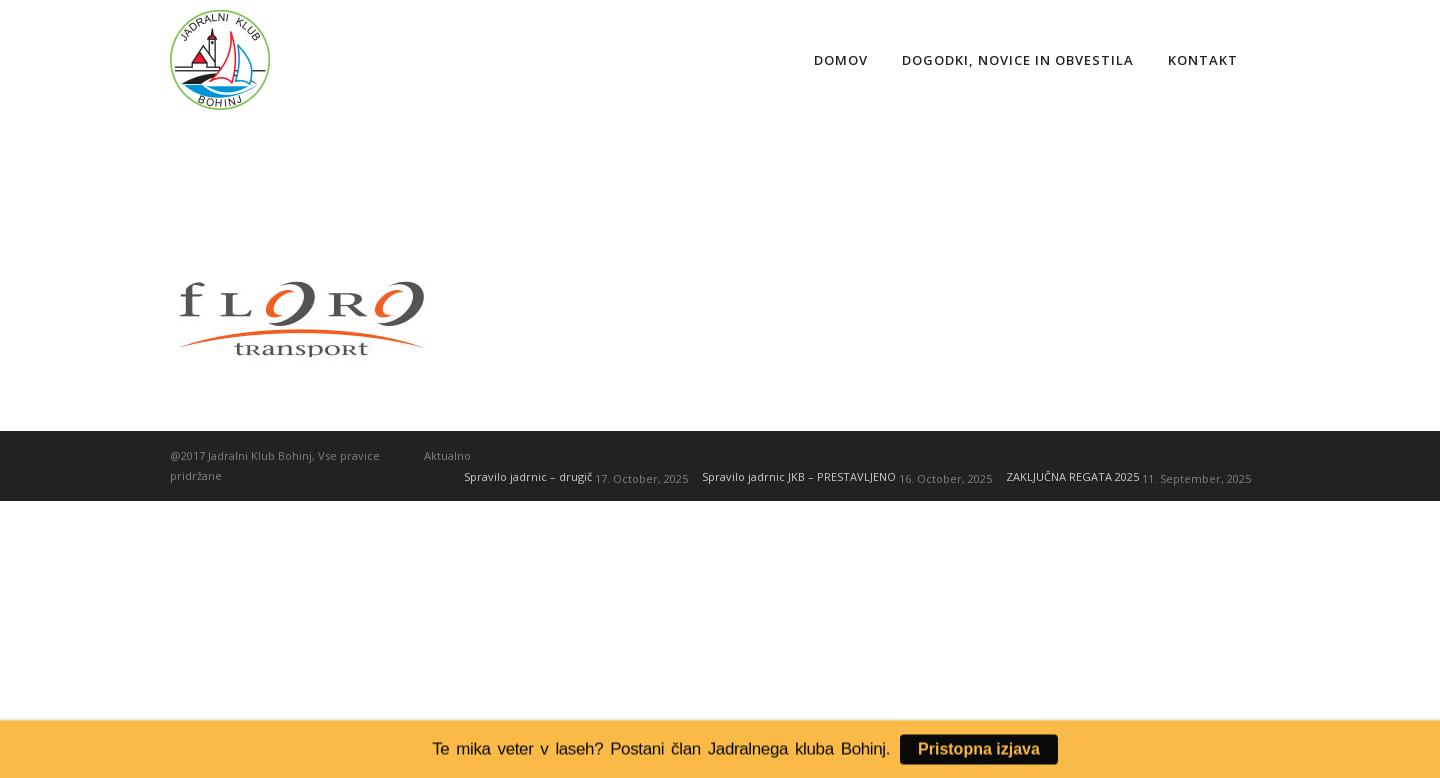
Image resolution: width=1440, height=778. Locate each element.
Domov (841, 60)
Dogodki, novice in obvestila (1018, 60)
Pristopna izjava (979, 751)
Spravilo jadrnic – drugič (528, 476)
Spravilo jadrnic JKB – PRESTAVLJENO (799, 476)
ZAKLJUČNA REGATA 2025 (1072, 476)
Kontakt (1203, 60)
